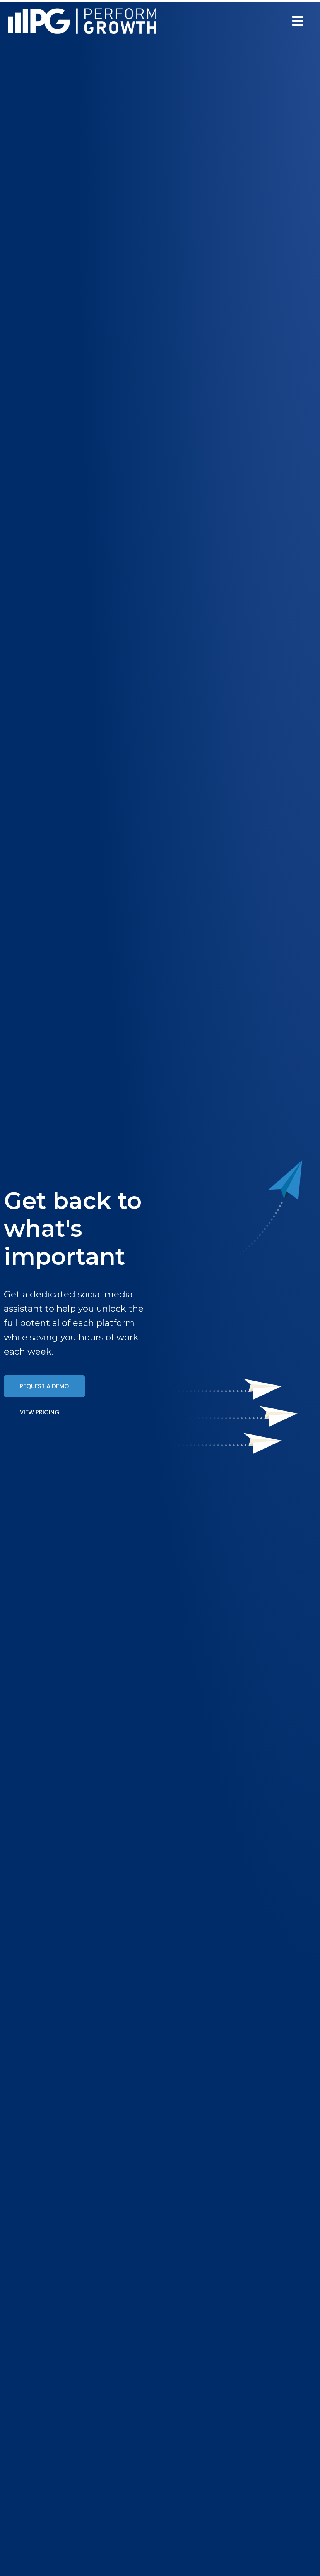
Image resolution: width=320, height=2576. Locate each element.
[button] (297, 21)
